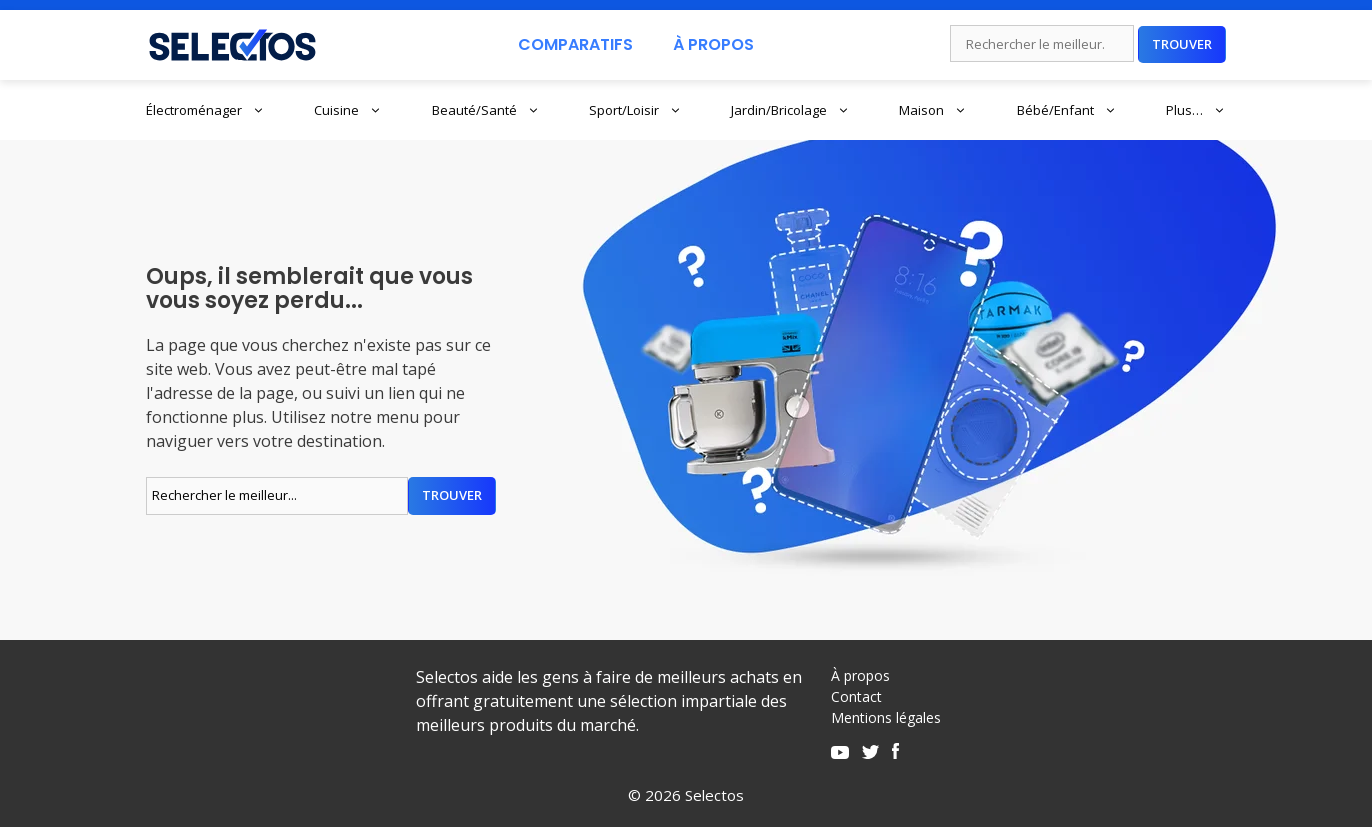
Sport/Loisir (635, 110)
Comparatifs (575, 44)
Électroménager (205, 110)
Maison (933, 110)
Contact (856, 696)
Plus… (1196, 110)
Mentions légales (886, 717)
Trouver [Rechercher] (1182, 44)
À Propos (713, 44)
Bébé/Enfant (1067, 110)
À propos (860, 675)
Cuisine (348, 110)
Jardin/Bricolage (790, 110)
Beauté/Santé (486, 110)
